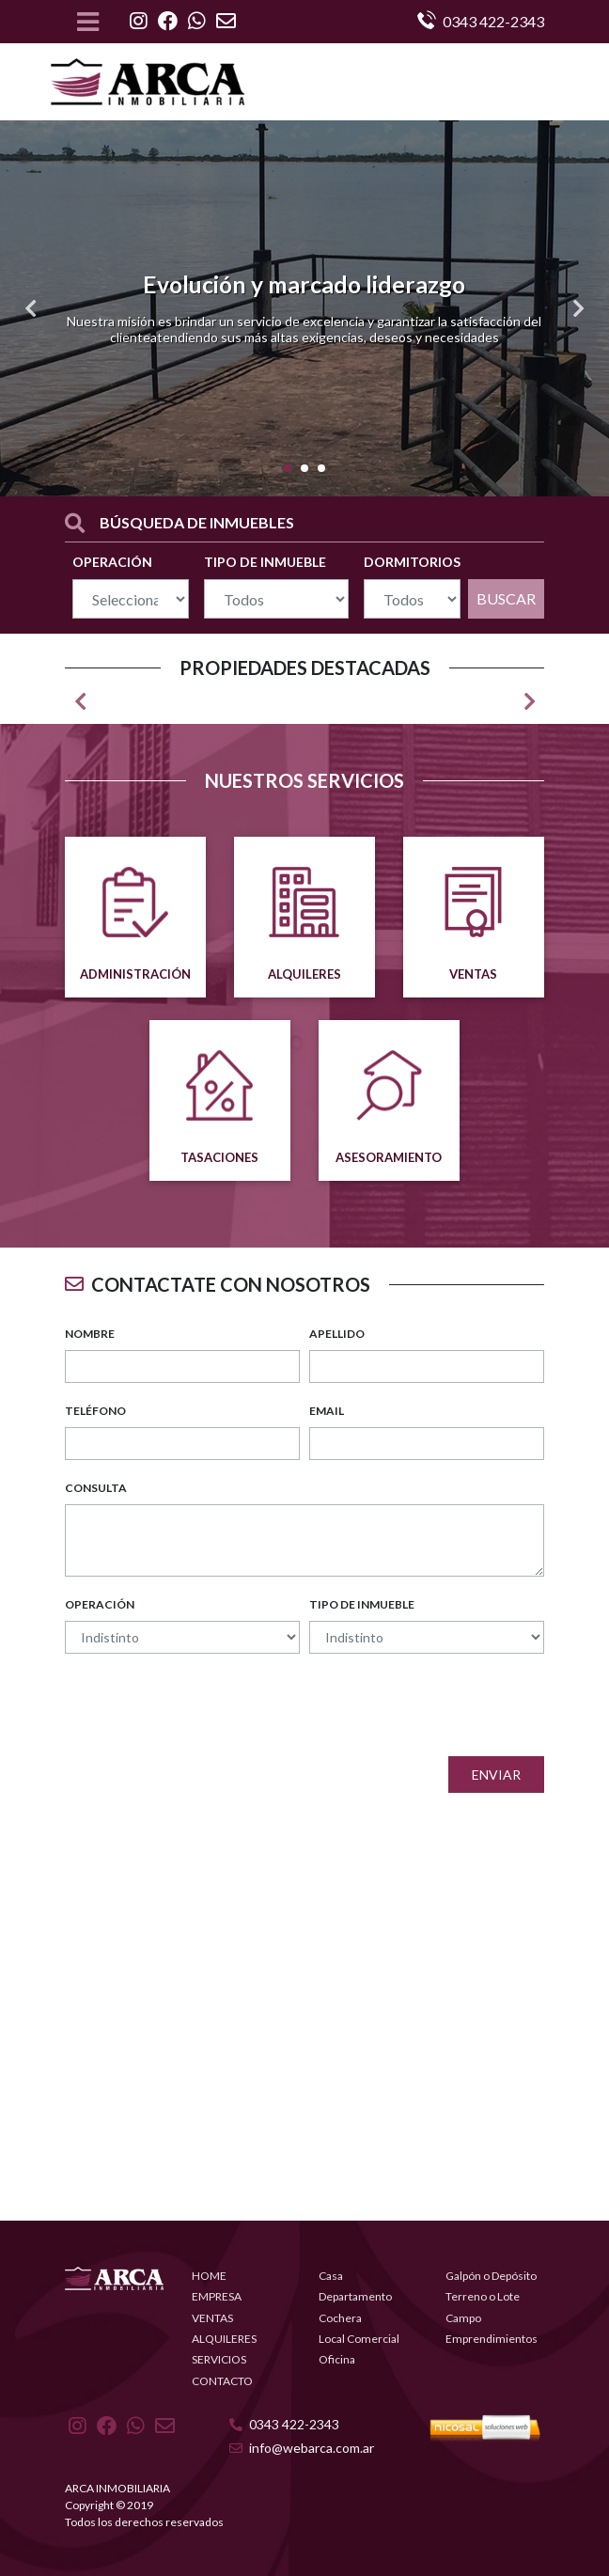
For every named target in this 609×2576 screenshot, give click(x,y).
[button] (30, 308)
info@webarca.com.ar (301, 2448)
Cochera (340, 2318)
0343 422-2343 (284, 2424)
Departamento (355, 2296)
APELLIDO (337, 1334)
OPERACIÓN (112, 562)
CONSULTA (96, 1488)
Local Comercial (359, 2339)
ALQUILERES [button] (224, 2339)
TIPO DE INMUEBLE (265, 562)
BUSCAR (506, 598)
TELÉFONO (95, 1411)
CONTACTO (222, 2381)
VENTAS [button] (212, 2318)
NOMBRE (90, 1334)
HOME (209, 2276)
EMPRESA (217, 2296)
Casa (331, 2276)
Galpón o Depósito (491, 2276)
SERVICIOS (219, 2359)
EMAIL (326, 1411)
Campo (463, 2318)
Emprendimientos (491, 2339)
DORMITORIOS (412, 562)
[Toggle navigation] (88, 22)
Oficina (337, 2359)
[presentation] (401, 1705)
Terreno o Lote (482, 2296)
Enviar (496, 1775)
